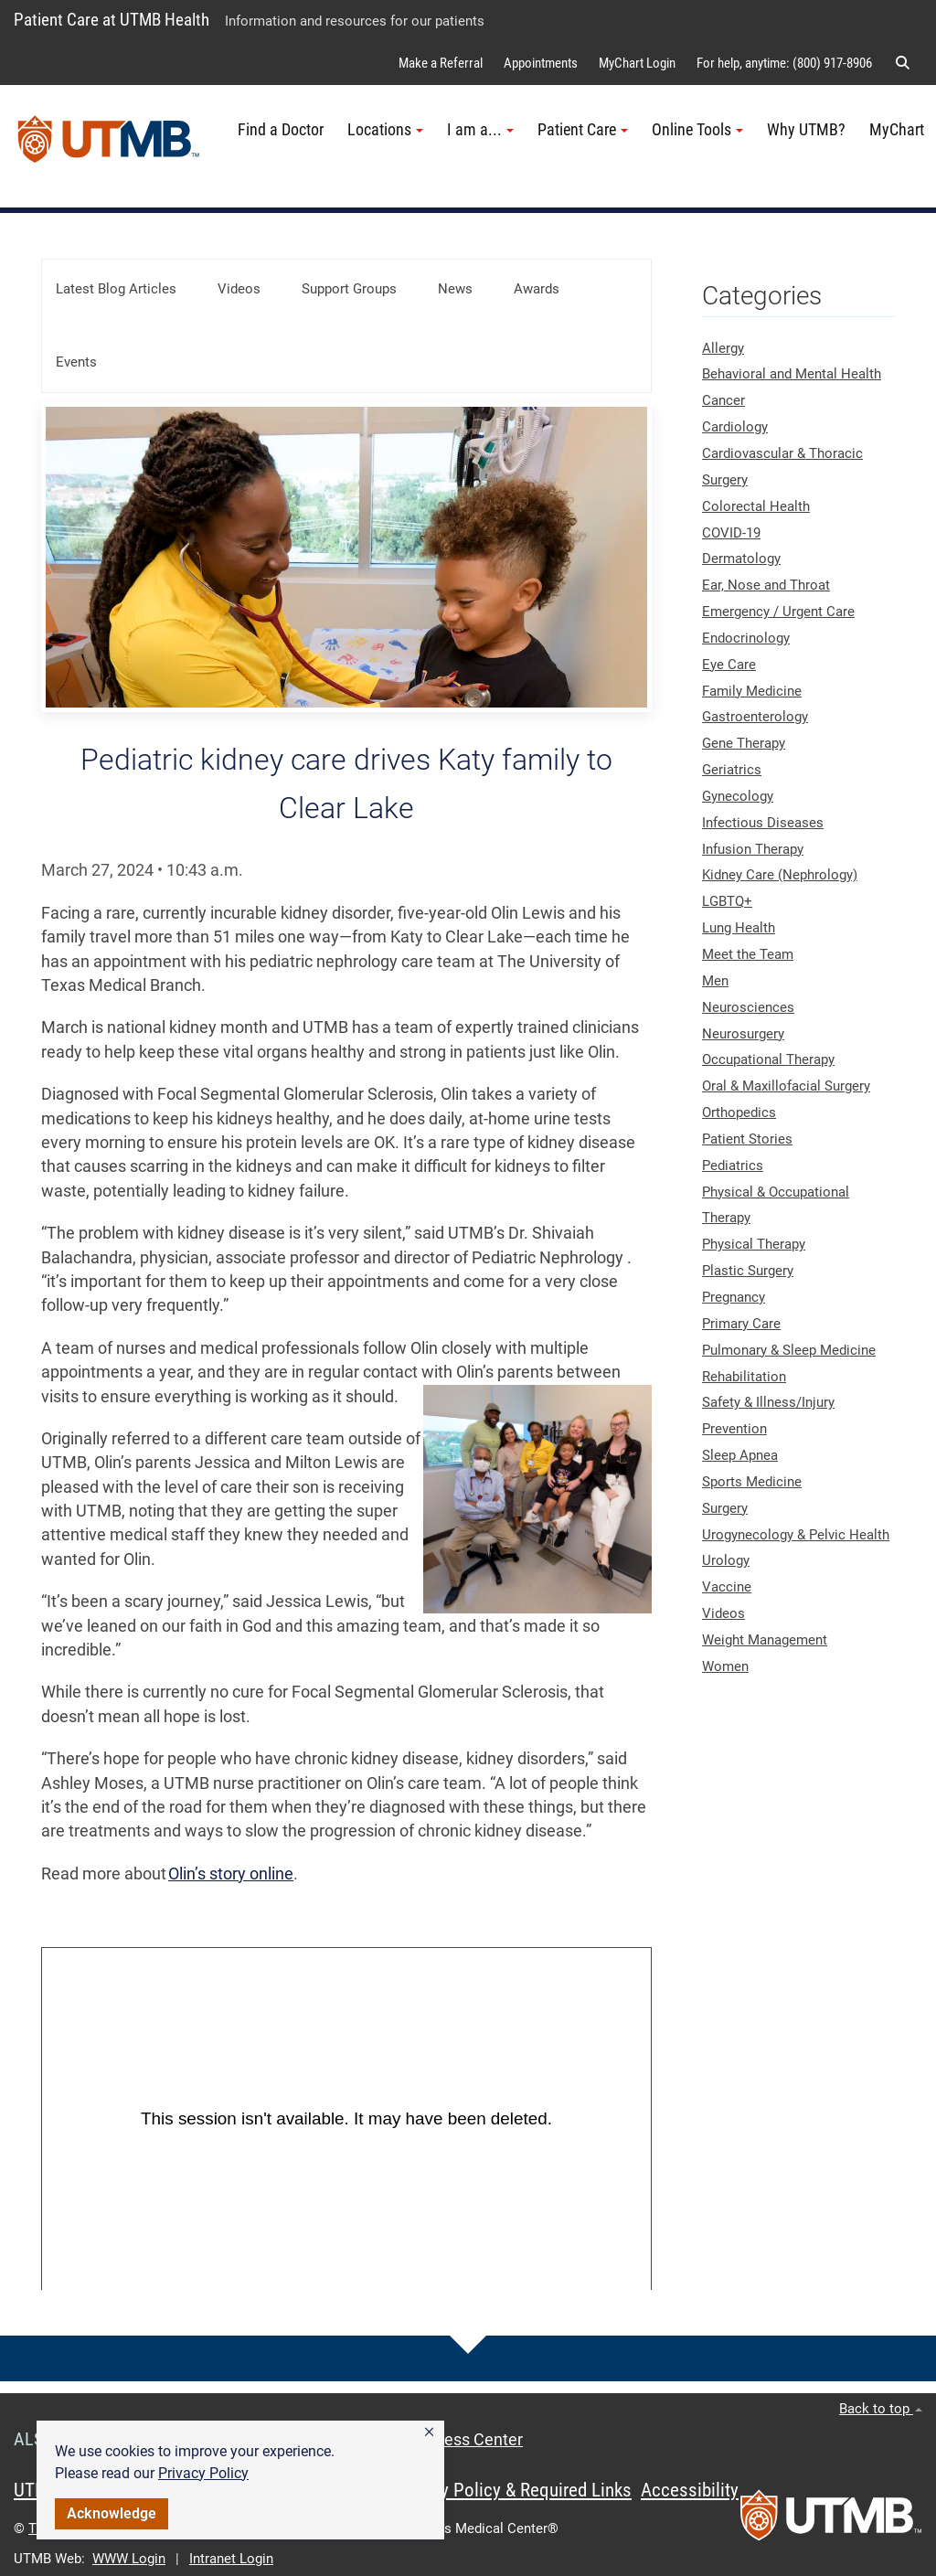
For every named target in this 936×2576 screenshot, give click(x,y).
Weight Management (764, 1640)
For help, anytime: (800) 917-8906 (784, 63)
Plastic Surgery (747, 1270)
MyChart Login (637, 63)
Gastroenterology (755, 716)
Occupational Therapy (768, 1059)
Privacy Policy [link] (203, 2473)
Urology (726, 1560)
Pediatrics (732, 1165)
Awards (536, 289)
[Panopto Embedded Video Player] (346, 2119)
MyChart (896, 130)
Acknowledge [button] (111, 2513)
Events (76, 362)
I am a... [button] (480, 130)
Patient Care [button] (582, 130)
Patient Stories (747, 1139)
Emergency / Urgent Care (778, 611)
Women (725, 1666)
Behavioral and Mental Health (791, 374)
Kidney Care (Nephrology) (779, 875)
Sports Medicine (752, 1482)
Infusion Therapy (752, 849)
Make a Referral (441, 63)
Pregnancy (733, 1297)
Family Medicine (752, 691)
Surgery (725, 1508)
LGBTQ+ (727, 901)
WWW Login (128, 2558)
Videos (239, 289)
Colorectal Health (756, 506)
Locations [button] (385, 130)
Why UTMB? (806, 130)
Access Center (470, 2440)
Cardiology (735, 427)
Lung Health (738, 928)
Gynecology (737, 796)
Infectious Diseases (763, 822)
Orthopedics (739, 1112)
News (455, 289)
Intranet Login (231, 2558)
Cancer (723, 400)
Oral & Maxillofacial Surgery (786, 1086)
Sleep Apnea (740, 1455)
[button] (429, 2432)
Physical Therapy (753, 1244)
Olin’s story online (230, 1874)
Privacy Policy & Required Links (512, 2490)
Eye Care (729, 664)
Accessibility (690, 2490)
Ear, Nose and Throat (766, 585)
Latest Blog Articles (116, 289)
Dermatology (741, 558)
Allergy (723, 348)
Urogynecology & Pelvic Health (795, 1535)
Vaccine (726, 1587)
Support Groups (349, 289)
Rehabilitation (744, 1376)
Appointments (541, 63)
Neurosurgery (743, 1034)
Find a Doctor (281, 130)
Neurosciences (748, 1007)
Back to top (880, 2408)
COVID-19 (731, 533)
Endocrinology (746, 638)
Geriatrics (731, 769)
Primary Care (741, 1323)
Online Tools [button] (697, 130)
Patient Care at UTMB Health (111, 19)
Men (715, 981)
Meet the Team (747, 954)
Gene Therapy (743, 743)
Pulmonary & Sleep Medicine (789, 1350)
